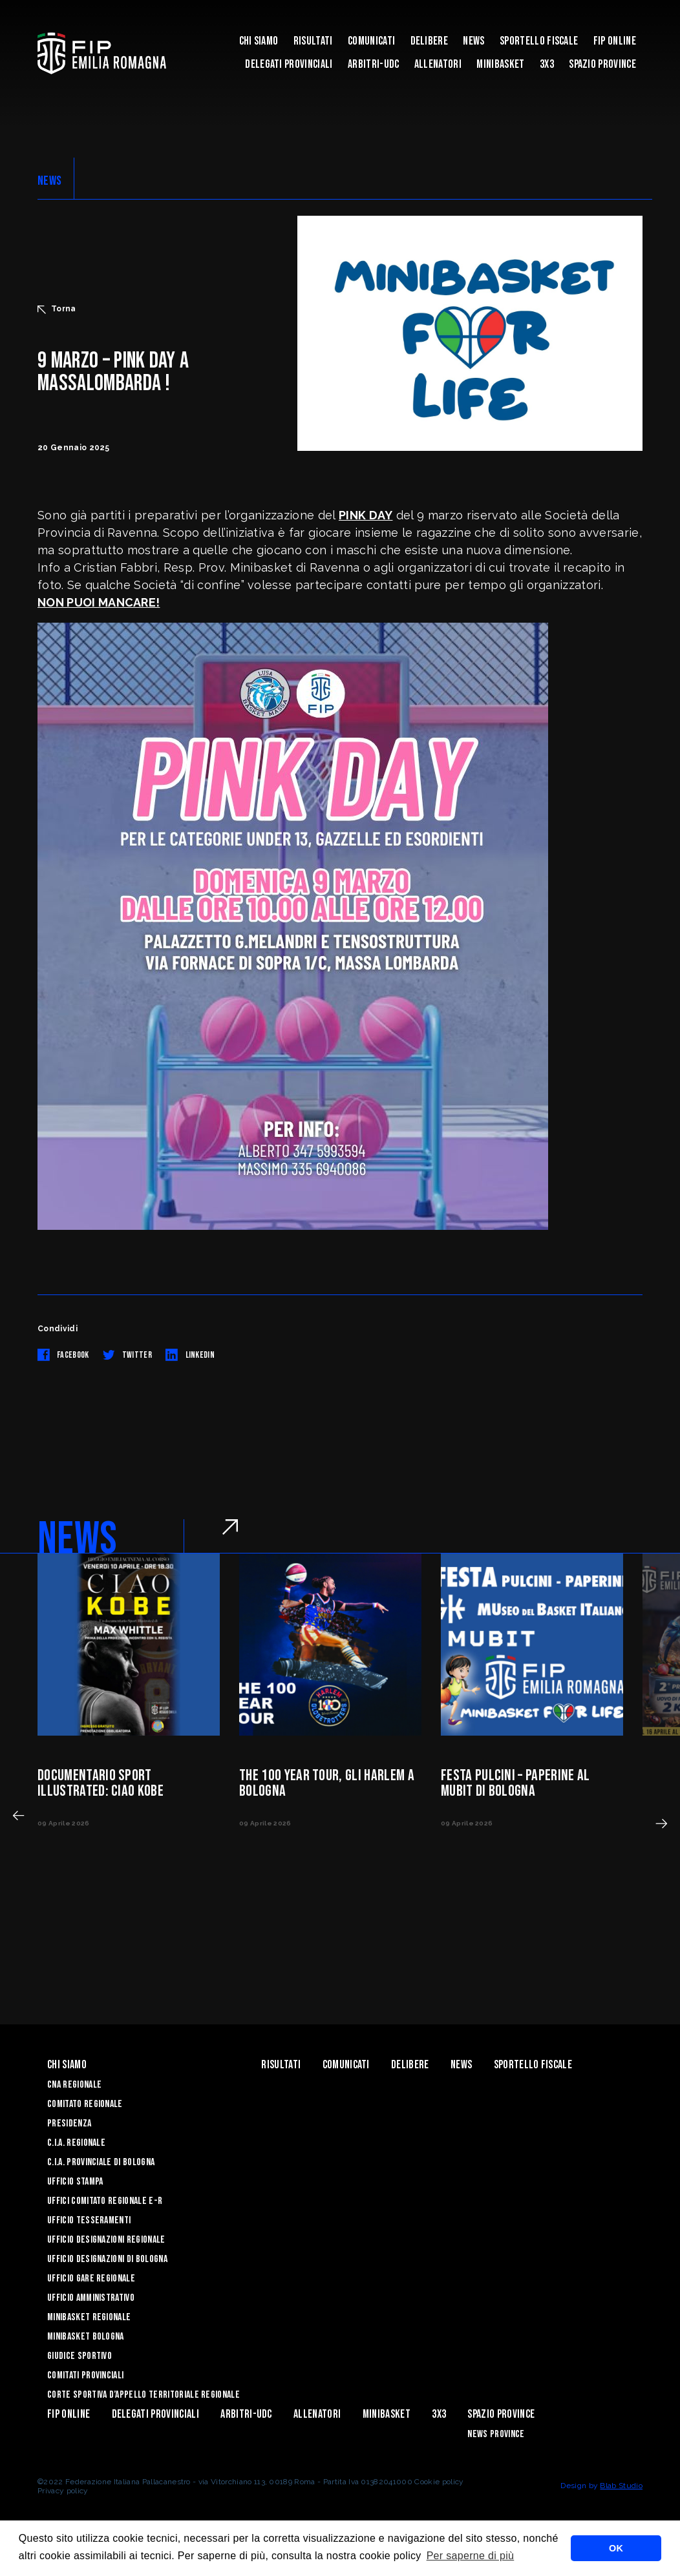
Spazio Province (602, 64)
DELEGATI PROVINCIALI (288, 64)
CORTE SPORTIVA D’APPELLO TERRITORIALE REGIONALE (143, 2395)
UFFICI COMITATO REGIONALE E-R (104, 2201)
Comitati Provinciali (85, 2375)
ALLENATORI (438, 64)
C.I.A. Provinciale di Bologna (100, 2162)
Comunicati (371, 41)
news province (495, 2434)
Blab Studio (621, 2485)
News (473, 41)
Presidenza (69, 2123)
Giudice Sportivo (79, 2356)
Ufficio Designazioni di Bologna (107, 2259)
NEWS (49, 181)
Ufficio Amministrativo (90, 2298)
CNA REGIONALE (74, 2085)
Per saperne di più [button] (471, 2555)
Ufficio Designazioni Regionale (106, 2240)
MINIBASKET (500, 64)
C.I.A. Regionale (76, 2143)
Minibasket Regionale (89, 2317)
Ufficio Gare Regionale (91, 2278)
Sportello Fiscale (539, 41)
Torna (56, 308)
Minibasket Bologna (85, 2337)
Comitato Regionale (85, 2104)
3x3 (547, 64)
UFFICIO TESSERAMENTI (89, 2220)
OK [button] (616, 2548)
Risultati (313, 41)
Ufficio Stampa (75, 2182)
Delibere (429, 41)
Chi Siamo (259, 41)
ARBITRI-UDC (373, 64)
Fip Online (614, 41)
